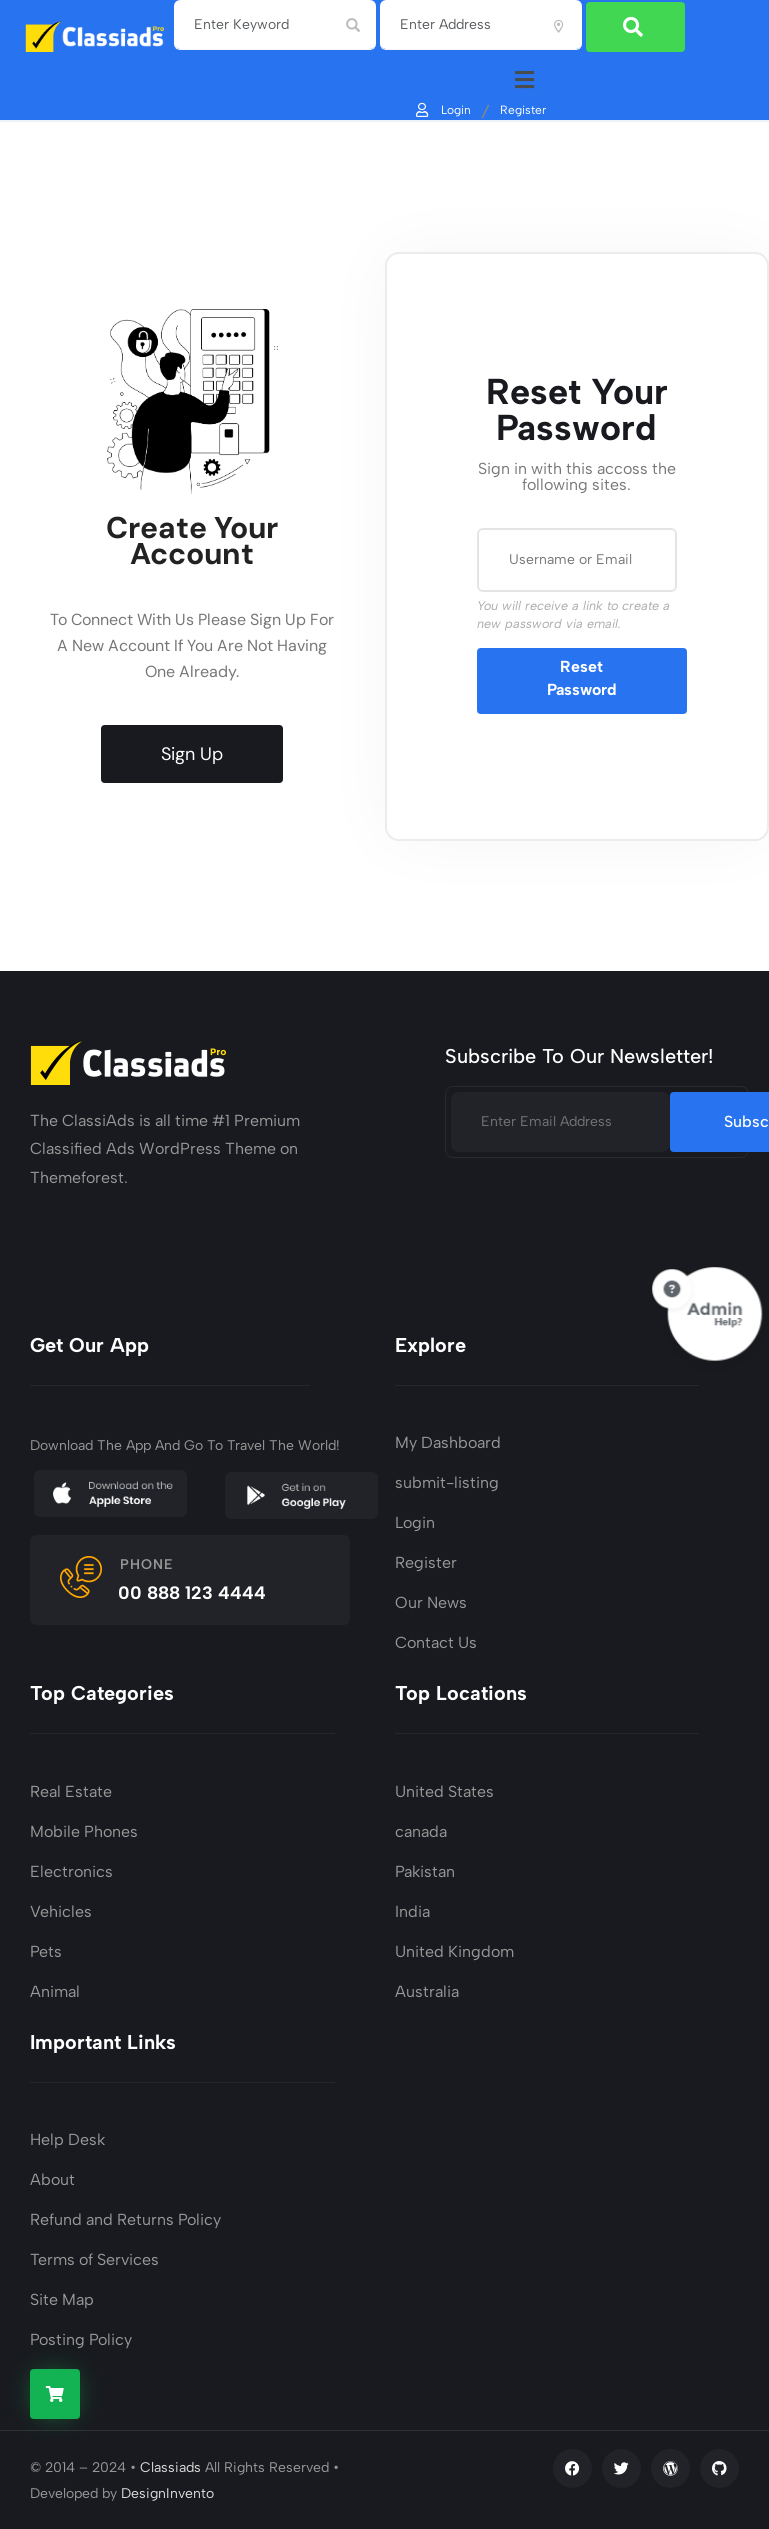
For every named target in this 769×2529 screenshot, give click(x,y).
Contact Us (436, 1641)
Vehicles (61, 1909)
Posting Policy (81, 2337)
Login (442, 108)
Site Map (62, 2297)
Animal (55, 1989)
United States (444, 1789)
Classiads (170, 2465)
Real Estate (71, 1789)
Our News (431, 1601)
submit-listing (447, 1481)
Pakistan (425, 1869)
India (412, 1909)
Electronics (71, 1869)
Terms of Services (94, 2257)
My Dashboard (448, 1441)
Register (523, 108)
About (52, 2177)
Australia (427, 1989)
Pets (46, 1949)
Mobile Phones (84, 1829)
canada (421, 1829)
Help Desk (67, 2137)
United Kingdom (454, 1949)
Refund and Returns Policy (125, 2217)
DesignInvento (167, 2491)
